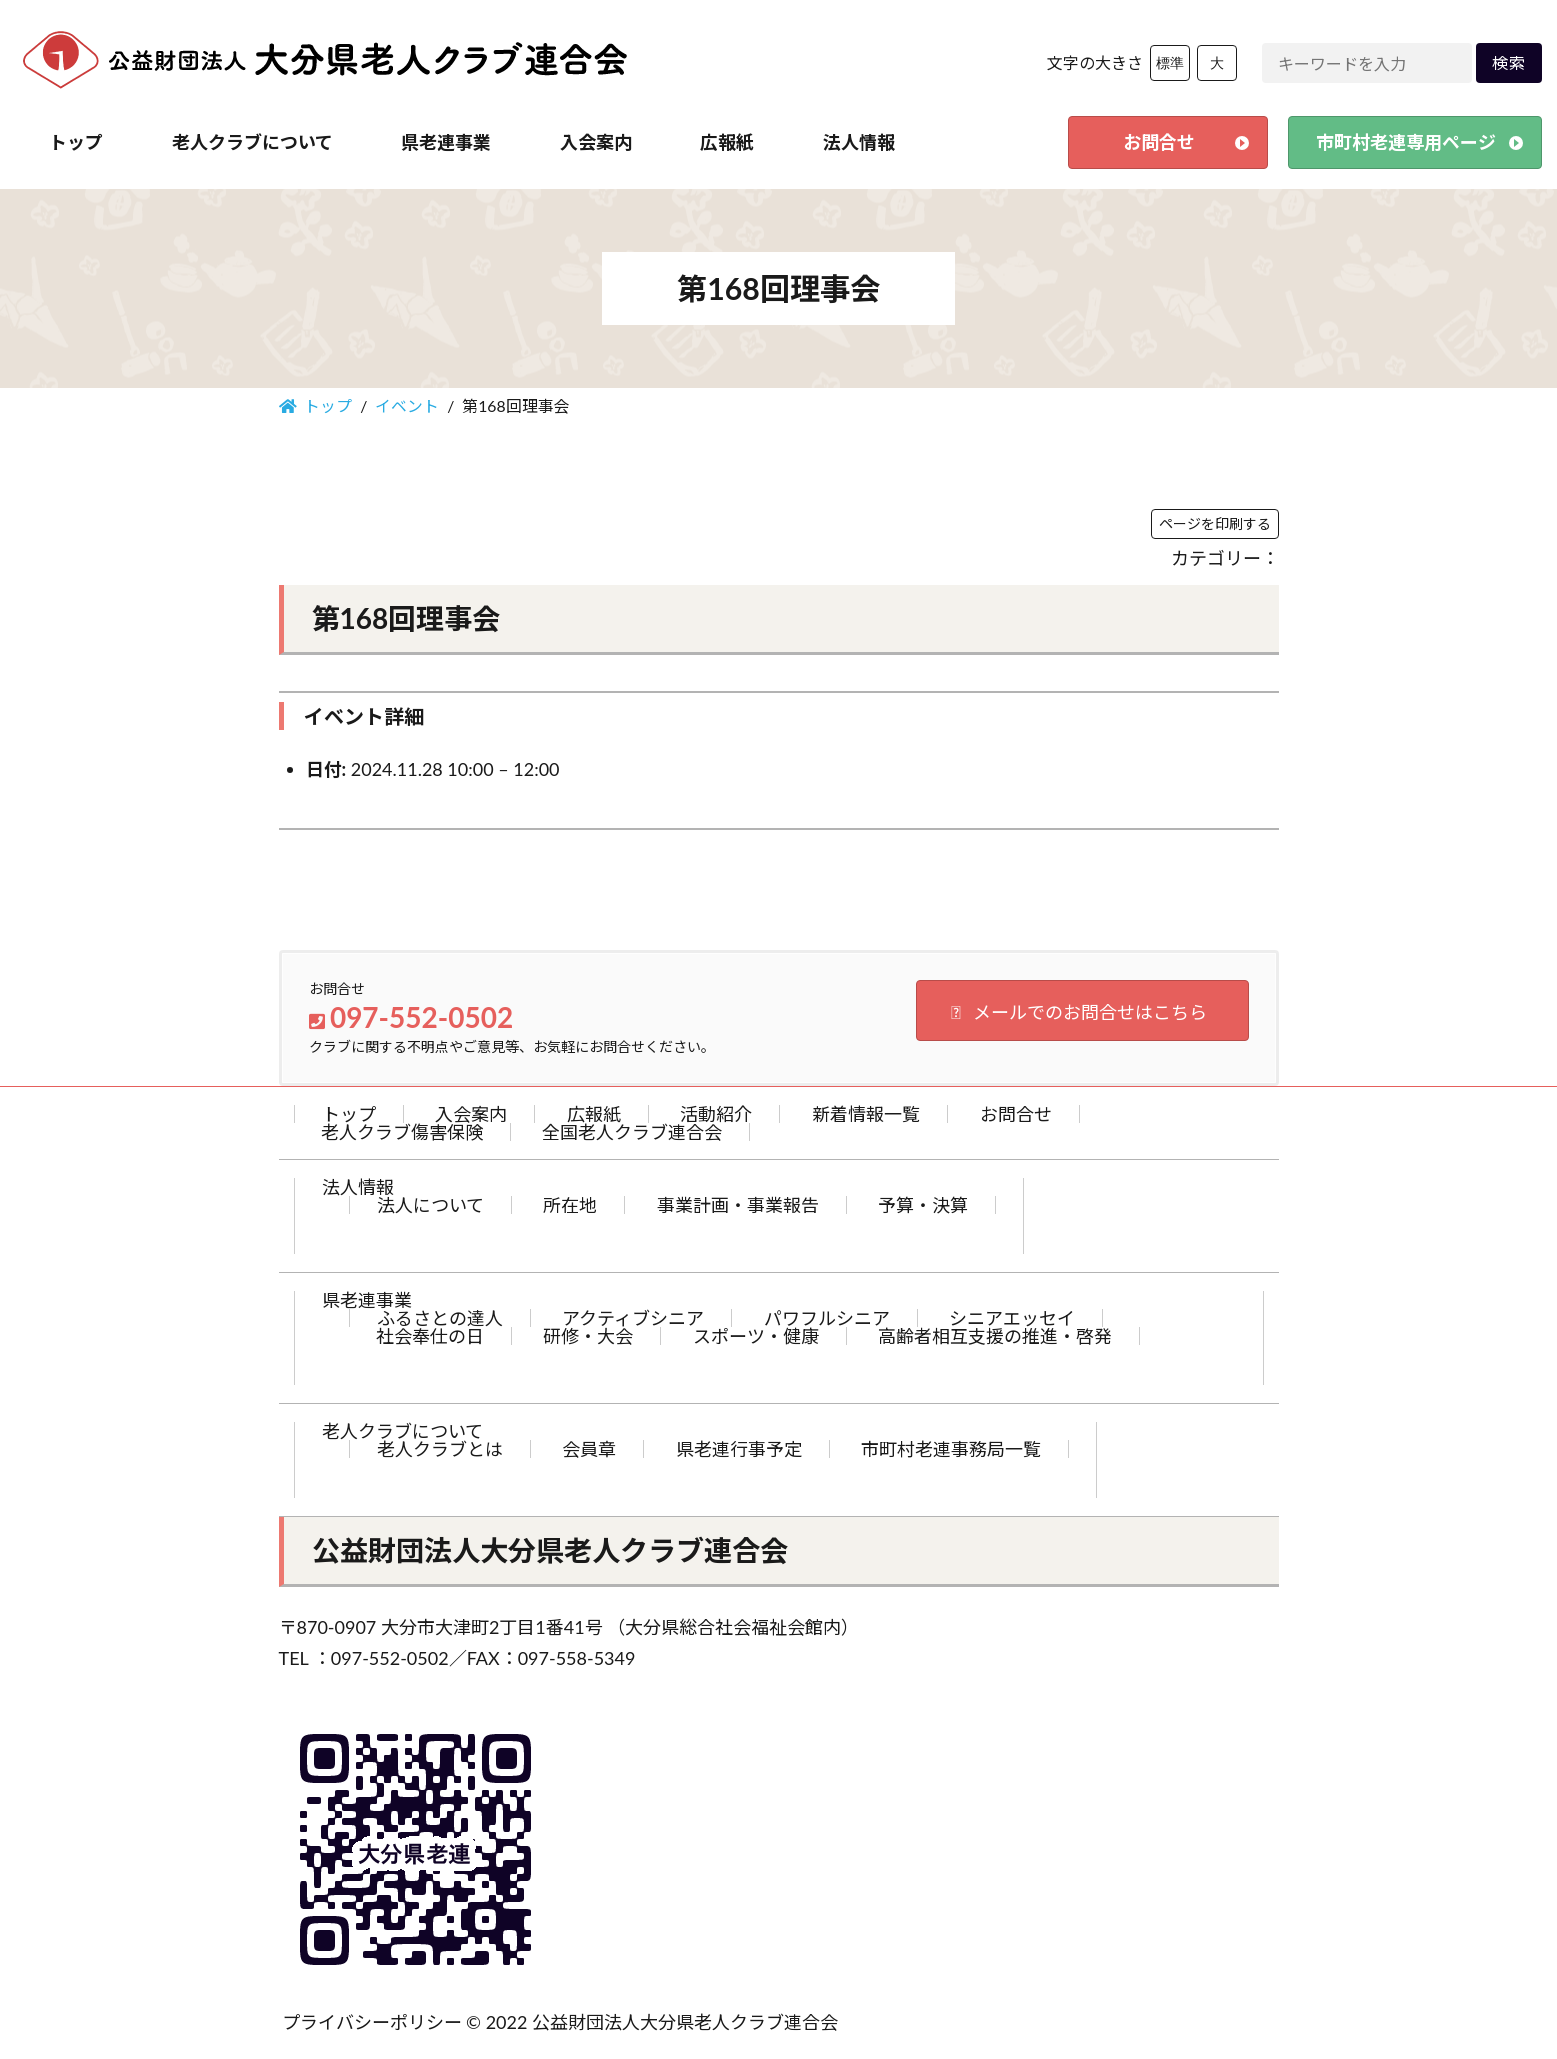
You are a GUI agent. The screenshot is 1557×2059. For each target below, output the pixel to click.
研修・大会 (588, 1336)
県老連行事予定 (739, 1449)
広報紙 (594, 1114)
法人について (430, 1205)
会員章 (589, 1449)
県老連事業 (367, 1300)
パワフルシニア (827, 1318)
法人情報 (358, 1187)
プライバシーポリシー (372, 2022)
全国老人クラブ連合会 (632, 1132)
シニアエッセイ (1012, 1318)
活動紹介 (716, 1114)
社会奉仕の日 (430, 1336)
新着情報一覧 (866, 1114)
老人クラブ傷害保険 (402, 1132)
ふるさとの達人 (440, 1318)
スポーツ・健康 (756, 1336)
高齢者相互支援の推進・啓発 (995, 1336)
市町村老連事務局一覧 (951, 1449)
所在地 (570, 1205)
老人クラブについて (402, 1431)
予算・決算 (923, 1205)
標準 (1170, 63)
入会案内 (471, 1114)
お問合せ (1016, 1114)
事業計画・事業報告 (738, 1205)
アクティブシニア (633, 1318)
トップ (349, 1114)
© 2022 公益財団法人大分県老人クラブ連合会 (652, 2022)
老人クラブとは (440, 1449)
